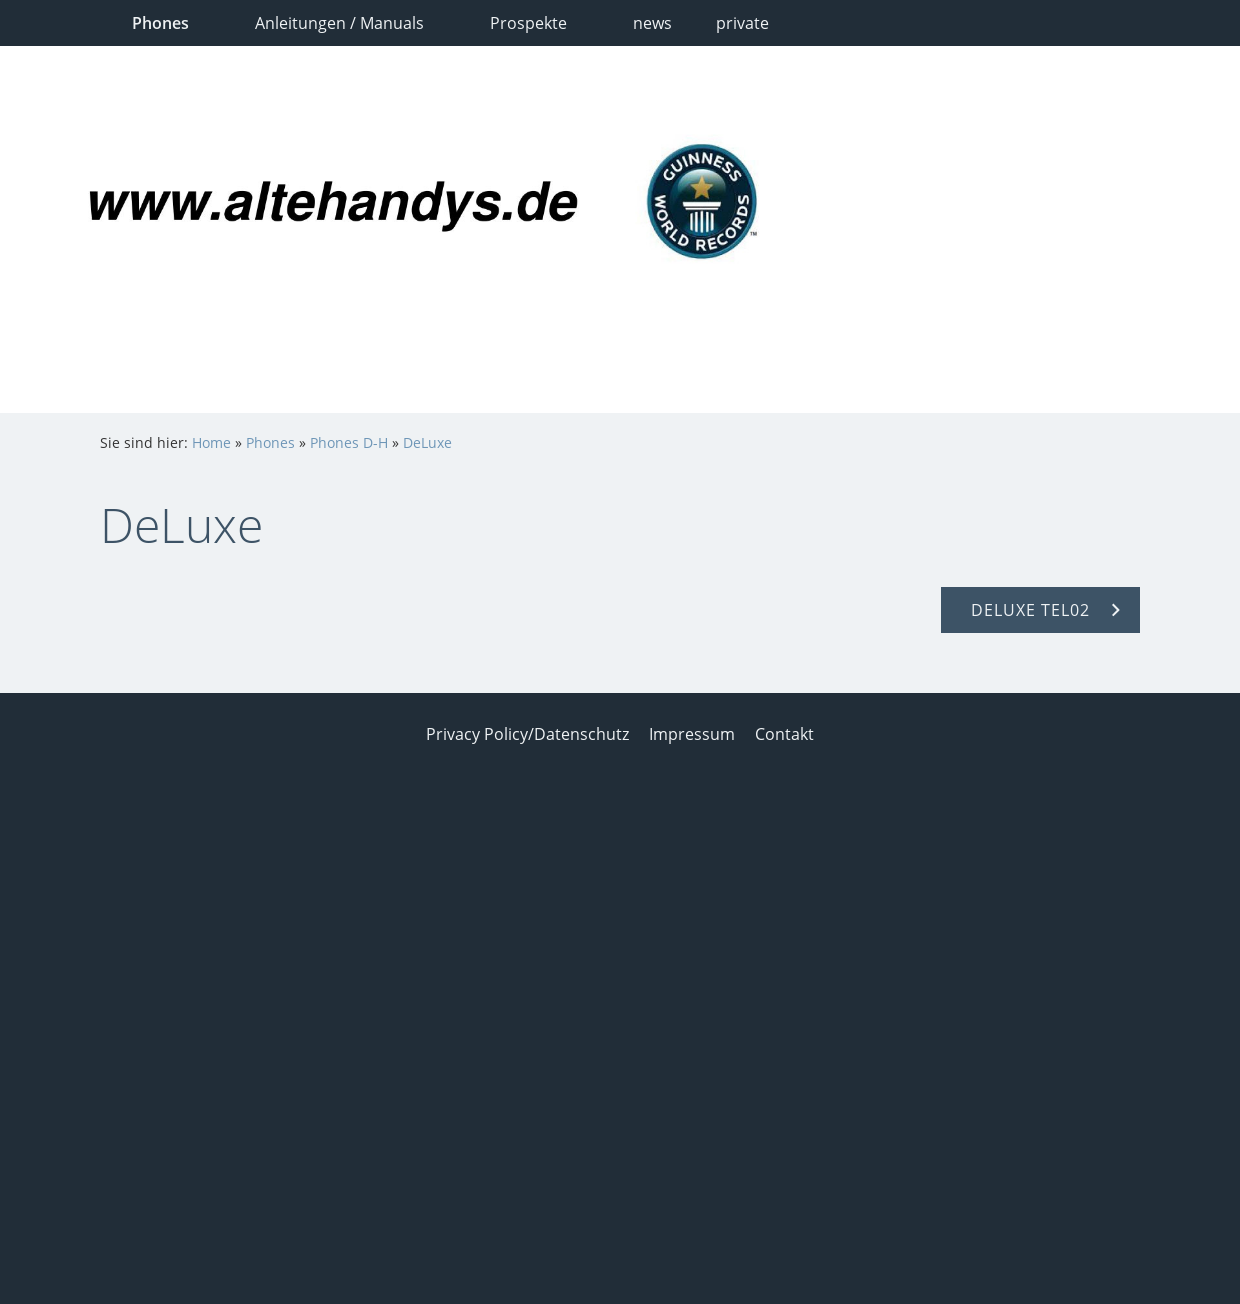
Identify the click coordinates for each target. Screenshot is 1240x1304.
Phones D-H (349, 442)
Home (211, 442)
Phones (270, 442)
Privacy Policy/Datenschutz (527, 734)
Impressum (692, 734)
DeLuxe (427, 442)
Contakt (784, 734)
